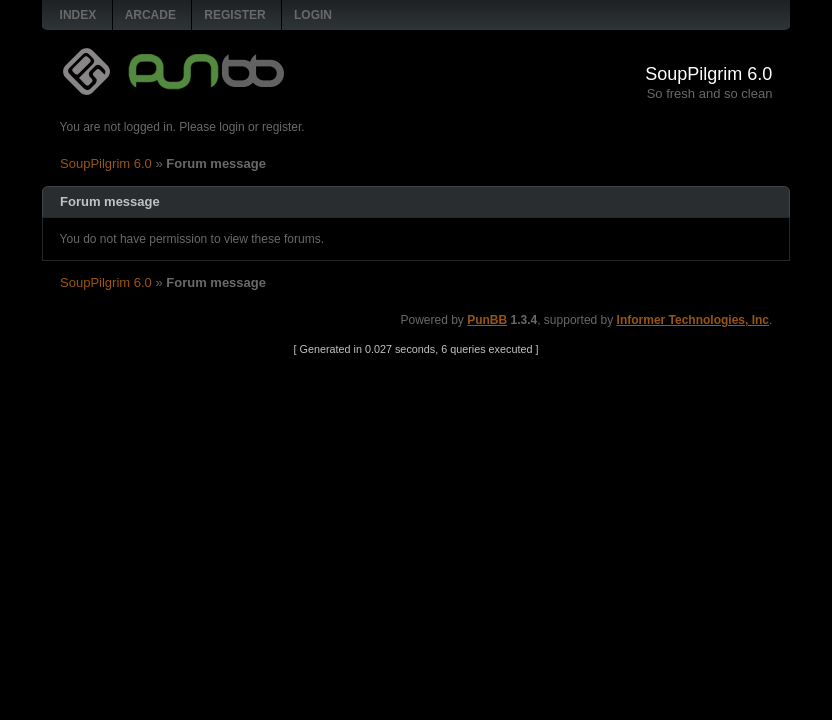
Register (234, 15)
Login (313, 15)
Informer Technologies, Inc (693, 320)
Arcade (150, 15)
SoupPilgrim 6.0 (708, 74)
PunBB (487, 320)
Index (78, 15)
